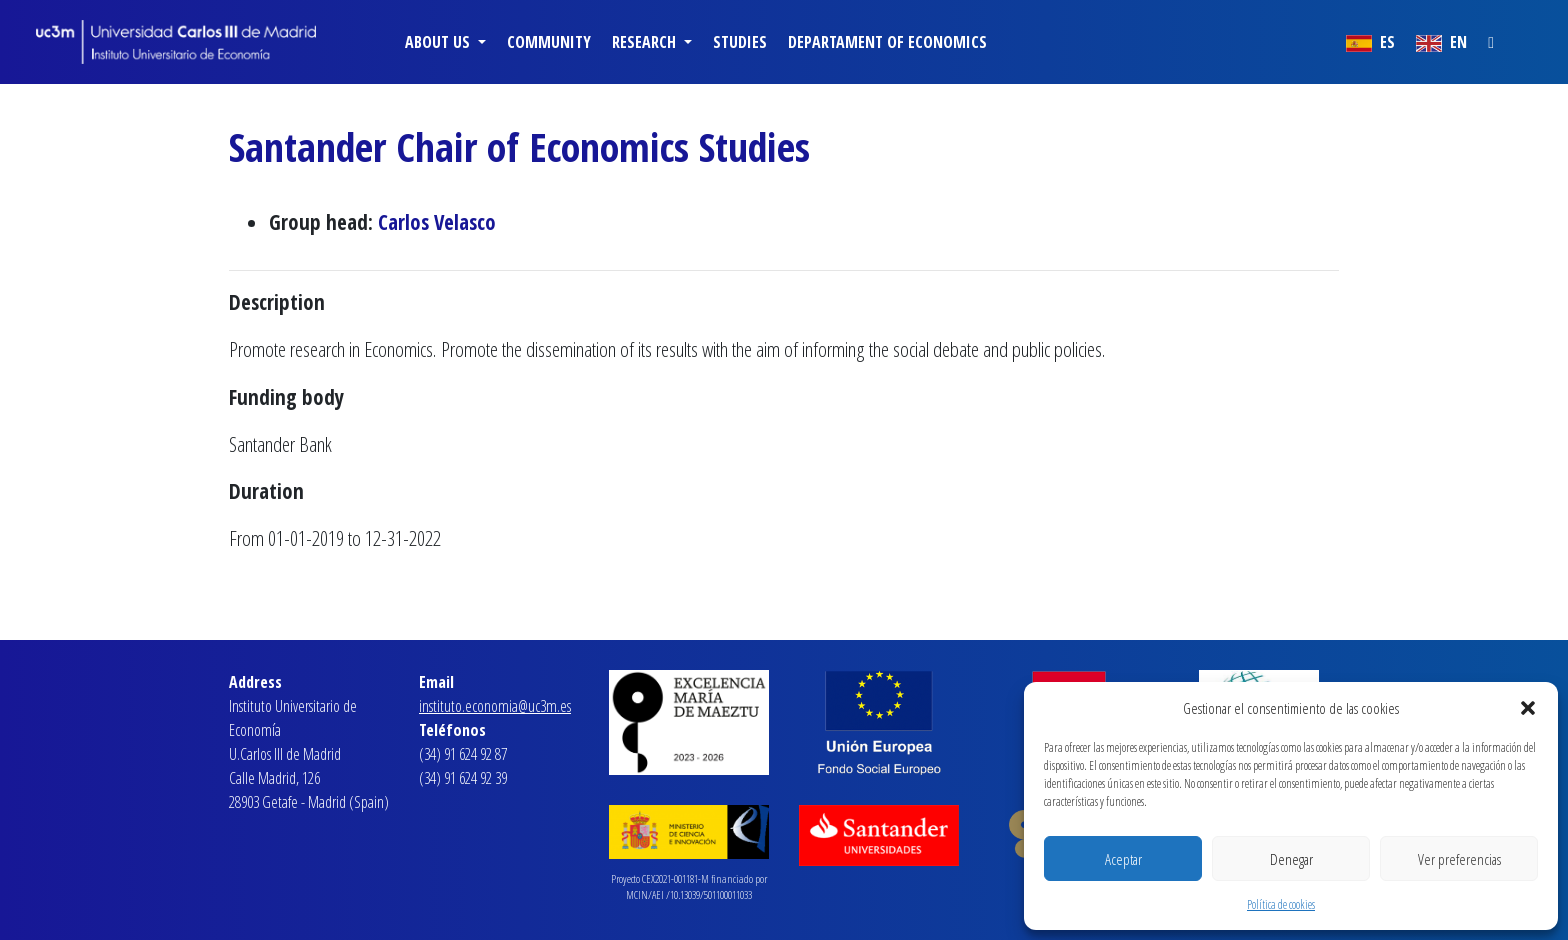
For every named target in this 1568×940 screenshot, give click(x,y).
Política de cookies (1281, 904)
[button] (1528, 708)
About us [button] (439, 42)
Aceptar (1123, 859)
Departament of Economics (887, 42)
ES (1370, 42)
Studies (740, 42)
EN (1441, 42)
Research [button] (646, 42)
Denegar (1291, 859)
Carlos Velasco (437, 222)
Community (549, 42)
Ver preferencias (1459, 859)
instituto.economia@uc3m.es (495, 706)
